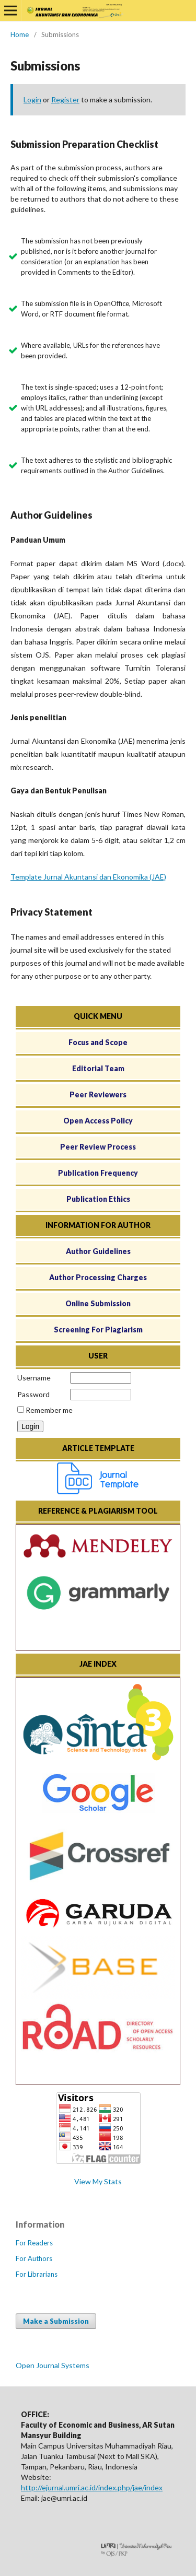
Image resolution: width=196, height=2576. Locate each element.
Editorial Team (98, 1068)
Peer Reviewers (98, 1094)
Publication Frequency (98, 1172)
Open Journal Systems (52, 2365)
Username (34, 1377)
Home (19, 34)
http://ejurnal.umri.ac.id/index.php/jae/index (92, 2487)
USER (98, 1355)
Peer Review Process (98, 1146)
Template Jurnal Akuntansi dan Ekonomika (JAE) (88, 876)
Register (65, 99)
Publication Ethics (98, 1199)
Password (33, 1394)
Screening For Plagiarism (98, 1329)
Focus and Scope (98, 1042)
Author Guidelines (98, 1251)
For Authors (34, 2258)
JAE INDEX (98, 1663)
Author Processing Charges (98, 1277)
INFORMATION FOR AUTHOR (98, 1225)
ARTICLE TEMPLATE (98, 1448)
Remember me (49, 1410)
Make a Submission (56, 2321)
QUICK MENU (98, 1016)
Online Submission (98, 1303)
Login (32, 99)
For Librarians (36, 2274)
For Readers (34, 2243)
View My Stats (98, 2181)
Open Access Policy (98, 1120)
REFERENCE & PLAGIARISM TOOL (98, 1510)
